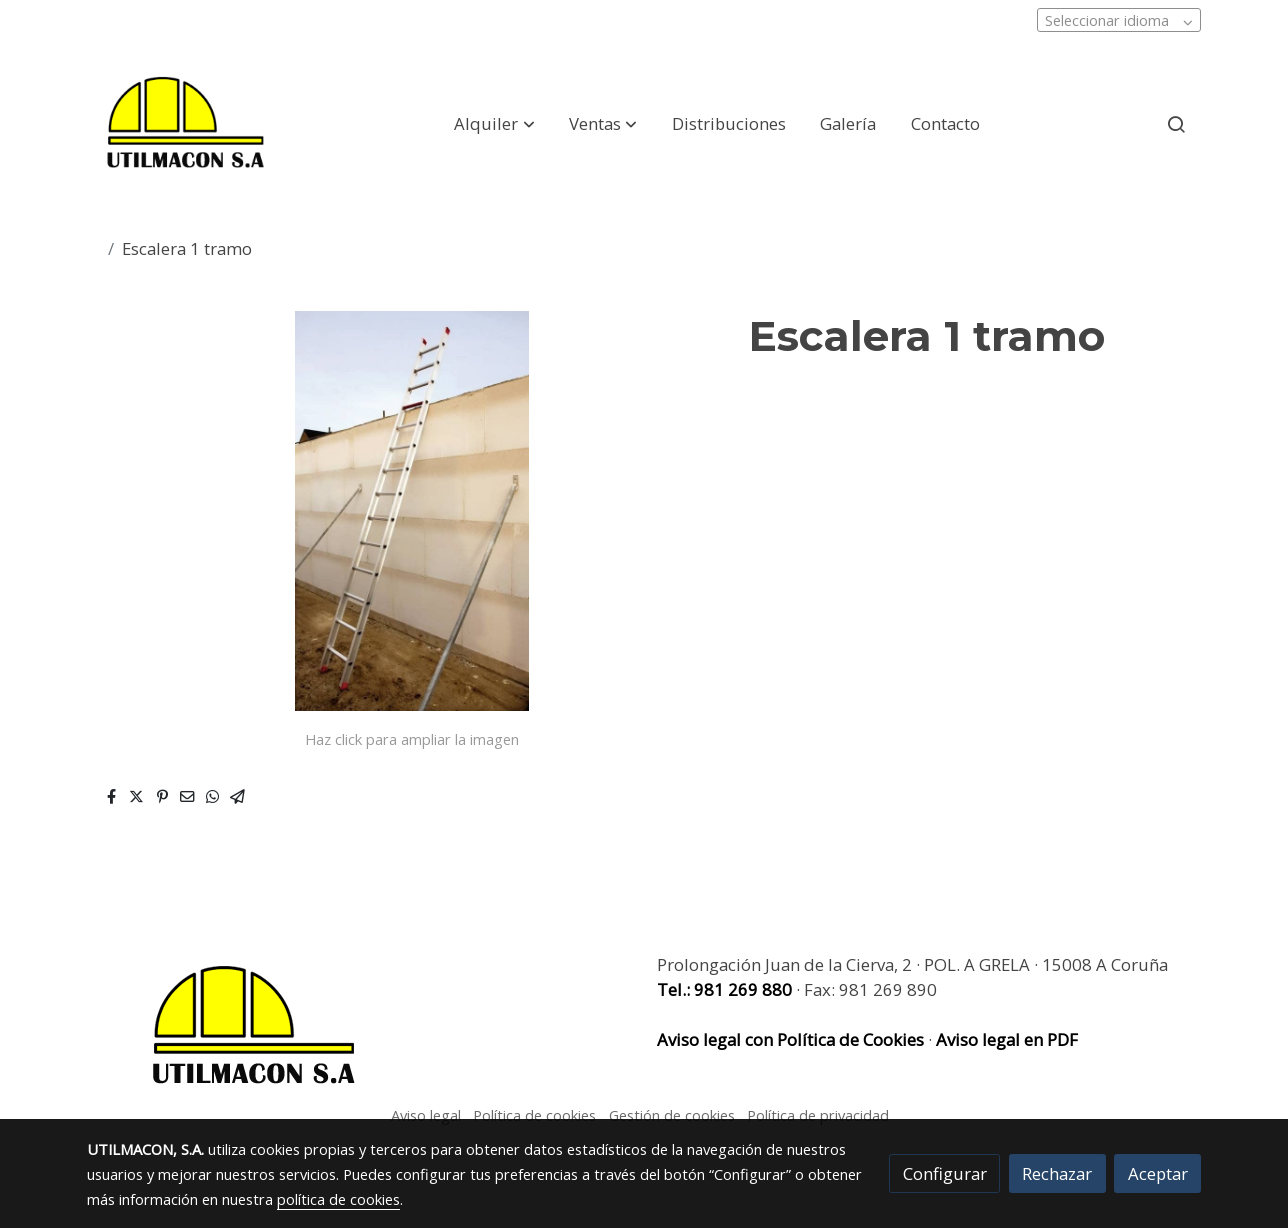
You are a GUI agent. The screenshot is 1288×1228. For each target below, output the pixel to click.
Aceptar (1158, 1173)
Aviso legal (426, 1115)
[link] (185, 124)
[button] (495, 124)
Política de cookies (534, 1115)
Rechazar (1057, 1173)
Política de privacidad (818, 1115)
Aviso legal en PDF (1007, 1039)
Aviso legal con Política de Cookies (792, 1039)
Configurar (945, 1173)
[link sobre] (359, 1027)
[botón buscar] (1176, 124)
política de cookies (338, 1199)
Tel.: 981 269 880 (724, 989)
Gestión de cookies (672, 1115)
